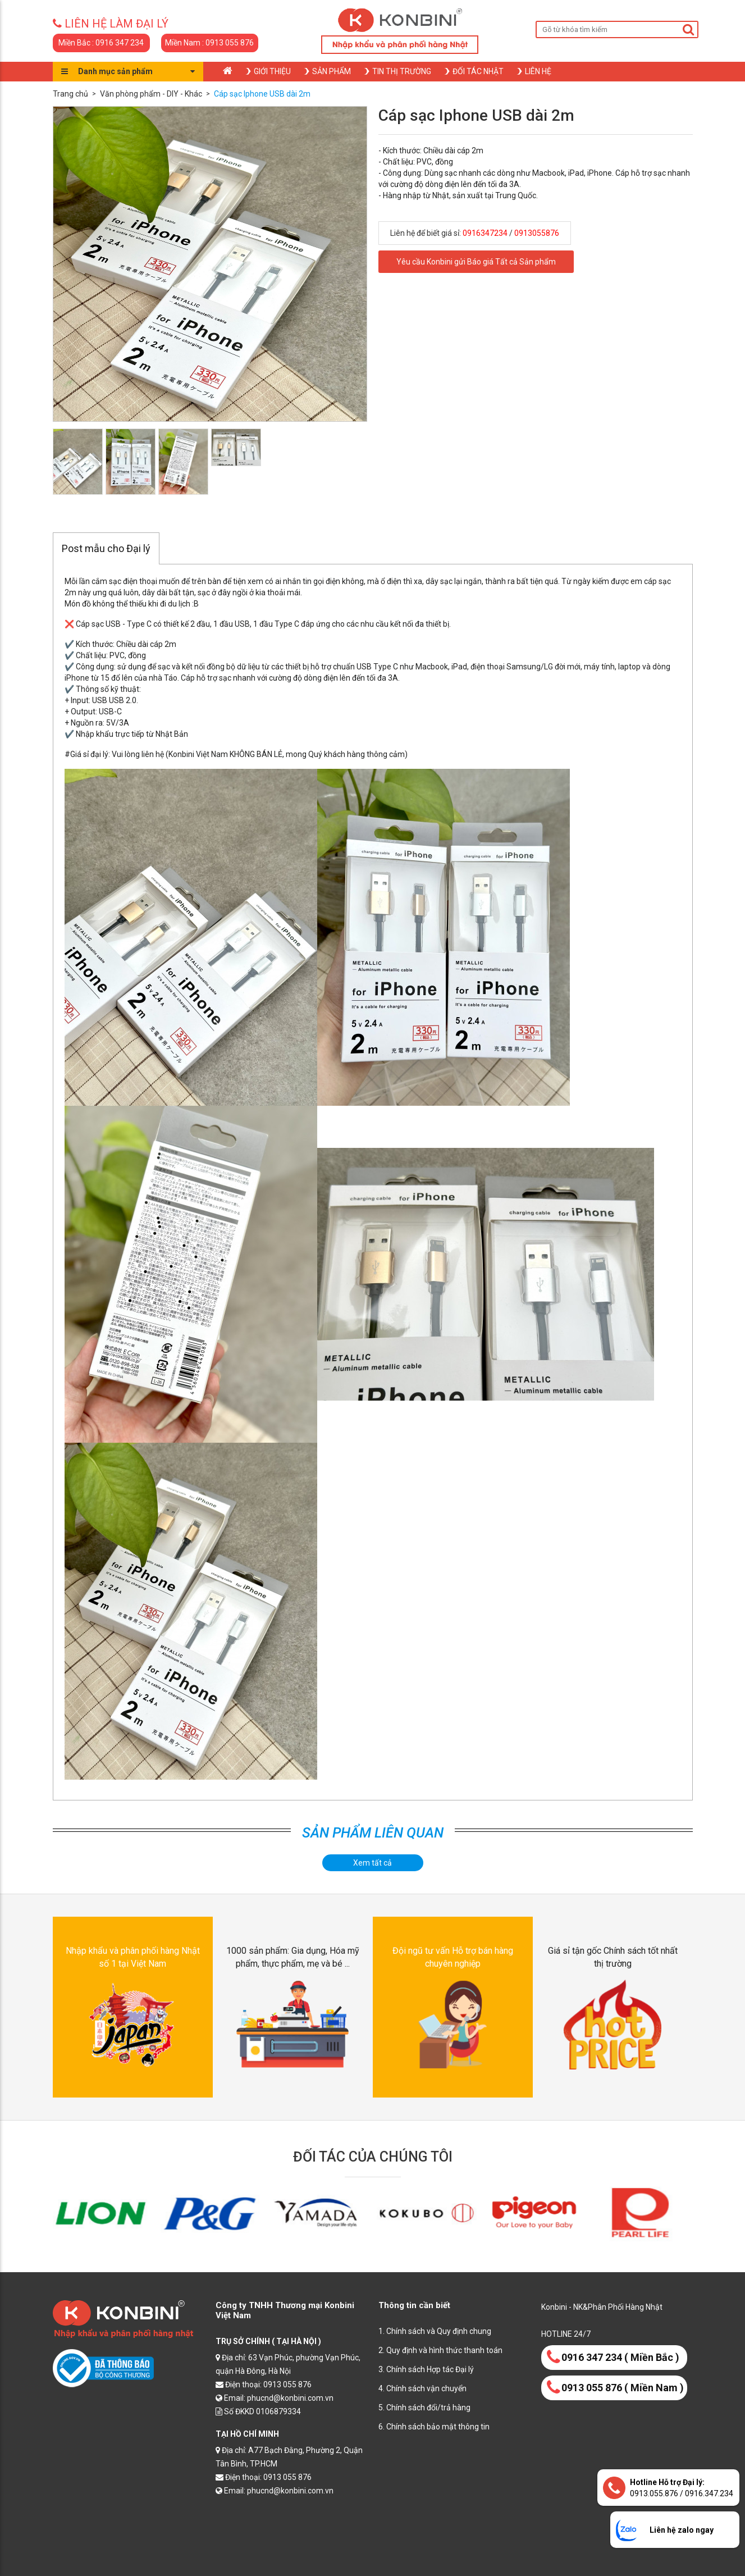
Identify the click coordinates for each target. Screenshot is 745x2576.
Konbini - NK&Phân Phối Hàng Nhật (601, 2307)
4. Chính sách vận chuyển (422, 2388)
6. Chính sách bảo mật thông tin (434, 2426)
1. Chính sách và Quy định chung (434, 2331)
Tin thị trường (401, 71)
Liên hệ (538, 71)
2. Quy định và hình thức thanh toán (440, 2350)
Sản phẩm (331, 71)
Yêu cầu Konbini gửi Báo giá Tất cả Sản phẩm (476, 261)
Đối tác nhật (478, 71)
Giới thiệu (272, 71)
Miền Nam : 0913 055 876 (209, 42)
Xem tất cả (372, 1862)
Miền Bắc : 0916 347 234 (101, 42)
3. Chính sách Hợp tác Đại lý (426, 2369)
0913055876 (536, 233)
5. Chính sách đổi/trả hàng (424, 2407)
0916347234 (485, 233)
